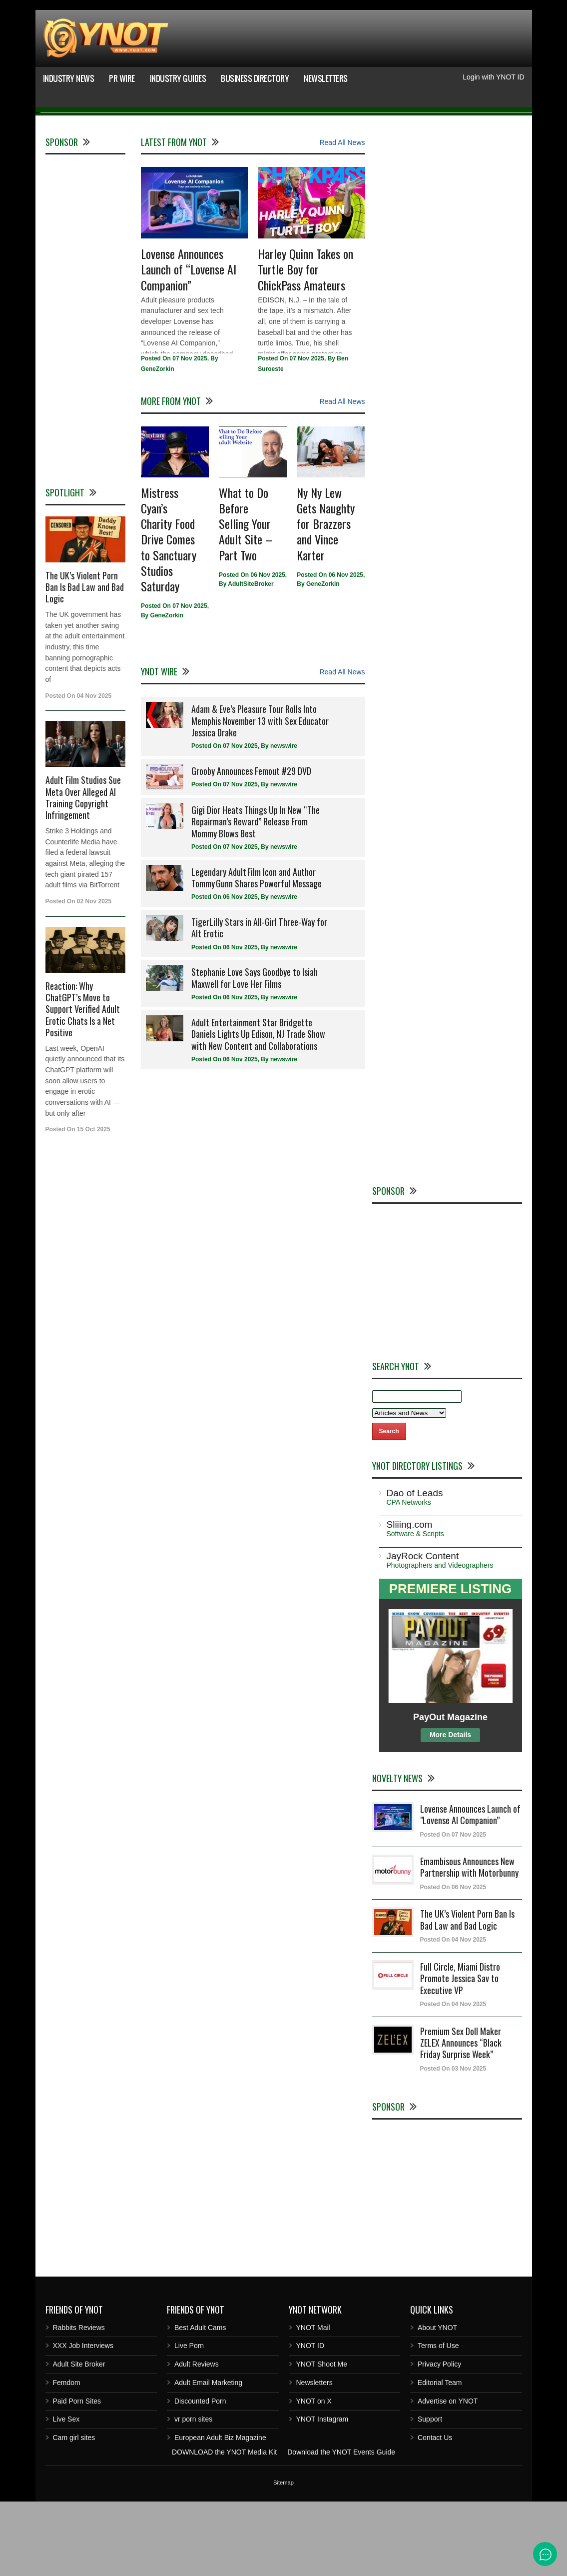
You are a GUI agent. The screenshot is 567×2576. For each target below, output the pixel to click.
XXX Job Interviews (83, 2421)
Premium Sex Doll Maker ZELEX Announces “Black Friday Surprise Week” (461, 2117)
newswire (283, 820)
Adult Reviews (196, 2439)
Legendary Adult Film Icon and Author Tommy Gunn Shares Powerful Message (256, 952)
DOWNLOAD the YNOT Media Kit (224, 2527)
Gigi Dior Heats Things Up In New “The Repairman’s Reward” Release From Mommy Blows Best (255, 896)
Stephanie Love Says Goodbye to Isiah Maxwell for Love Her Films (254, 1052)
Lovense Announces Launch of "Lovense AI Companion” (470, 1889)
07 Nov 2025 (189, 432)
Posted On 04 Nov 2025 (453, 2014)
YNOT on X (314, 2476)
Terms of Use (438, 2421)
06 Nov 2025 (267, 649)
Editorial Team (440, 2457)
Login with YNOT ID (493, 77)
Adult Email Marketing (208, 2457)
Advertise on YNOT (448, 2476)
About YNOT (437, 2402)
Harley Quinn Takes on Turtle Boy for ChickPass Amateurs (305, 343)
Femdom (66, 2457)
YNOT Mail (313, 2402)
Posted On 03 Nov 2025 (453, 2143)
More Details (450, 1809)
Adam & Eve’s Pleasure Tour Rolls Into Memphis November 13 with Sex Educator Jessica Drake (260, 795)
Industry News (68, 78)
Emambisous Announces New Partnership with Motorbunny (469, 1941)
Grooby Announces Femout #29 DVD (251, 845)
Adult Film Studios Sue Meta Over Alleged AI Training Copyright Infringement (83, 872)
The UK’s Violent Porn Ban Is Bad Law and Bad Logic (84, 661)
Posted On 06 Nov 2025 (453, 1961)
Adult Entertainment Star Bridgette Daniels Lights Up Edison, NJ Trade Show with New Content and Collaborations (258, 1108)
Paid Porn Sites (77, 2476)
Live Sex (66, 2494)
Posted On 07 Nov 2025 (453, 1909)
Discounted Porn (200, 2476)
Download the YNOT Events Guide (341, 2527)
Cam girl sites (74, 2512)
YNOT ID (310, 2421)
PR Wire (122, 78)
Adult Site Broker (79, 2439)
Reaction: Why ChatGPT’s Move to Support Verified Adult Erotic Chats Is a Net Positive (82, 1084)
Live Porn (189, 2421)
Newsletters (326, 78)
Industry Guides (178, 78)
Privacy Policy (439, 2439)
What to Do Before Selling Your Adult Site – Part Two (245, 598)
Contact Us (435, 2512)
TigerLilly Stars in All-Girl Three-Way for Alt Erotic (259, 1002)
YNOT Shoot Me (321, 2439)
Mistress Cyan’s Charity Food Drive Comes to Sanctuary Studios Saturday (168, 613)
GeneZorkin (157, 443)
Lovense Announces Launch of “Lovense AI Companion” (188, 343)
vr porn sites (193, 2494)
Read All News (342, 217)
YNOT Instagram (322, 2494)
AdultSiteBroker (250, 658)
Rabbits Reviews (79, 2402)
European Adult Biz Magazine (220, 2512)
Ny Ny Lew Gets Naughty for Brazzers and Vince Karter (326, 598)
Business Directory (255, 78)
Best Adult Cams (200, 2402)
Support (430, 2494)
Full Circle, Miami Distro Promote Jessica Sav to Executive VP (460, 2053)
